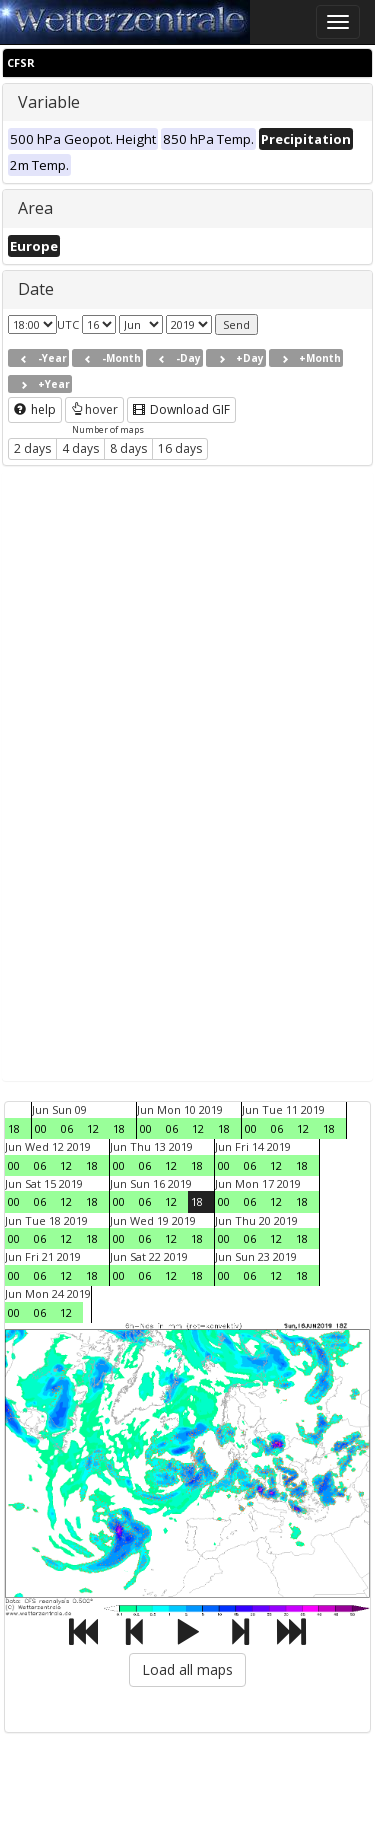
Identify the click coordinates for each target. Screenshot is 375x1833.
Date (36, 289)
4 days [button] (80, 448)
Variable (49, 102)
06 (67, 1128)
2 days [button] (32, 448)
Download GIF (181, 409)
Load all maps (187, 1669)
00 (41, 1128)
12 (93, 1128)
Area (35, 208)
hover (94, 409)
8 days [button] (128, 448)
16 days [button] (180, 448)
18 (14, 1128)
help (35, 409)
